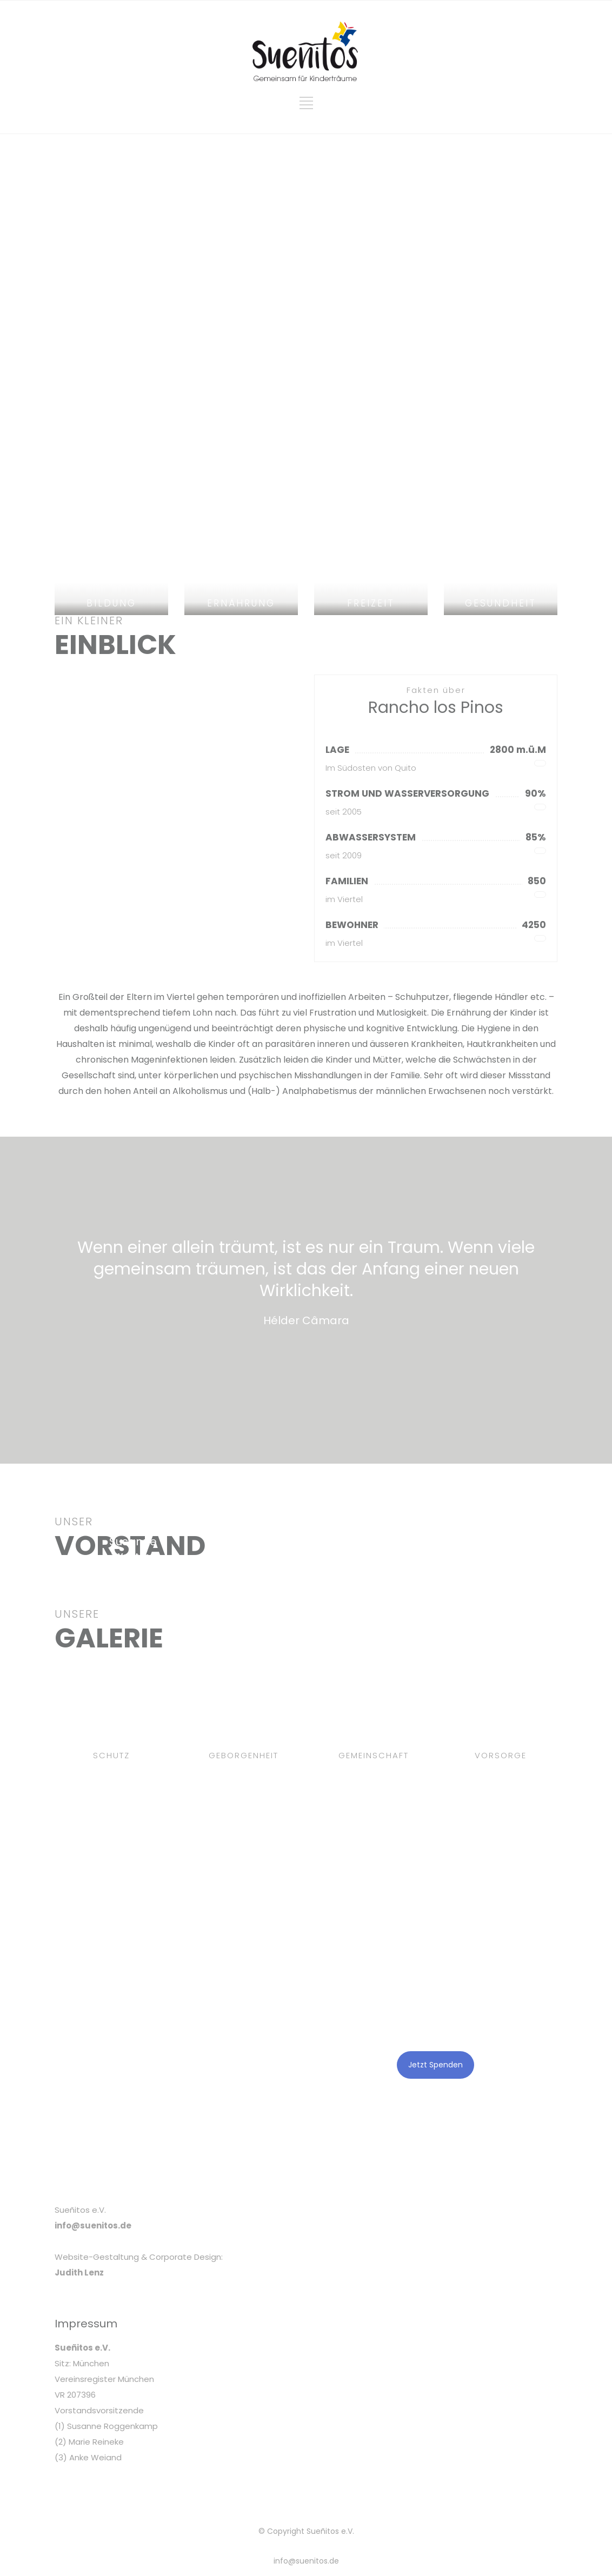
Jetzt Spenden (435, 2064)
